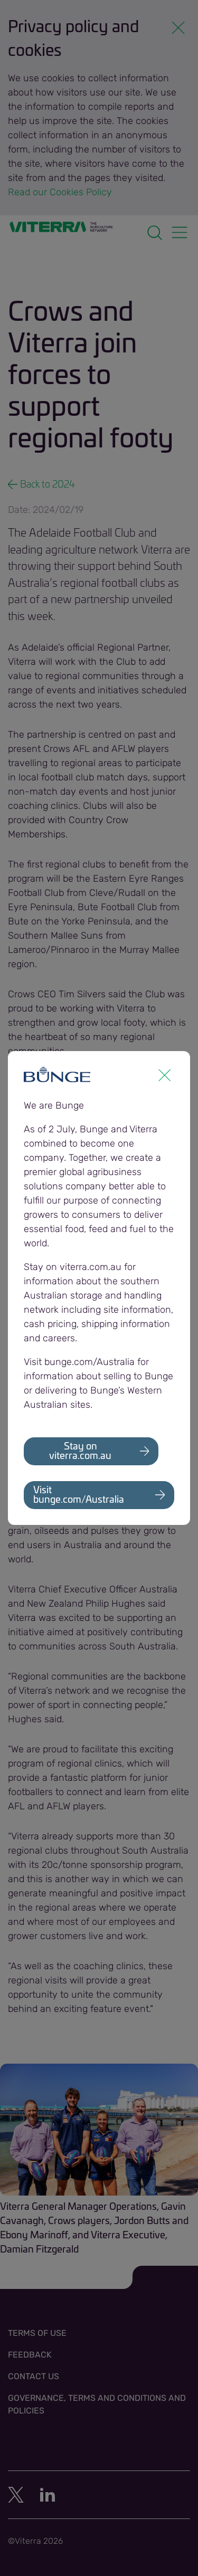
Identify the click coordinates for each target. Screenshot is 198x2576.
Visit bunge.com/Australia (78, 1495)
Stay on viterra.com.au (80, 1451)
